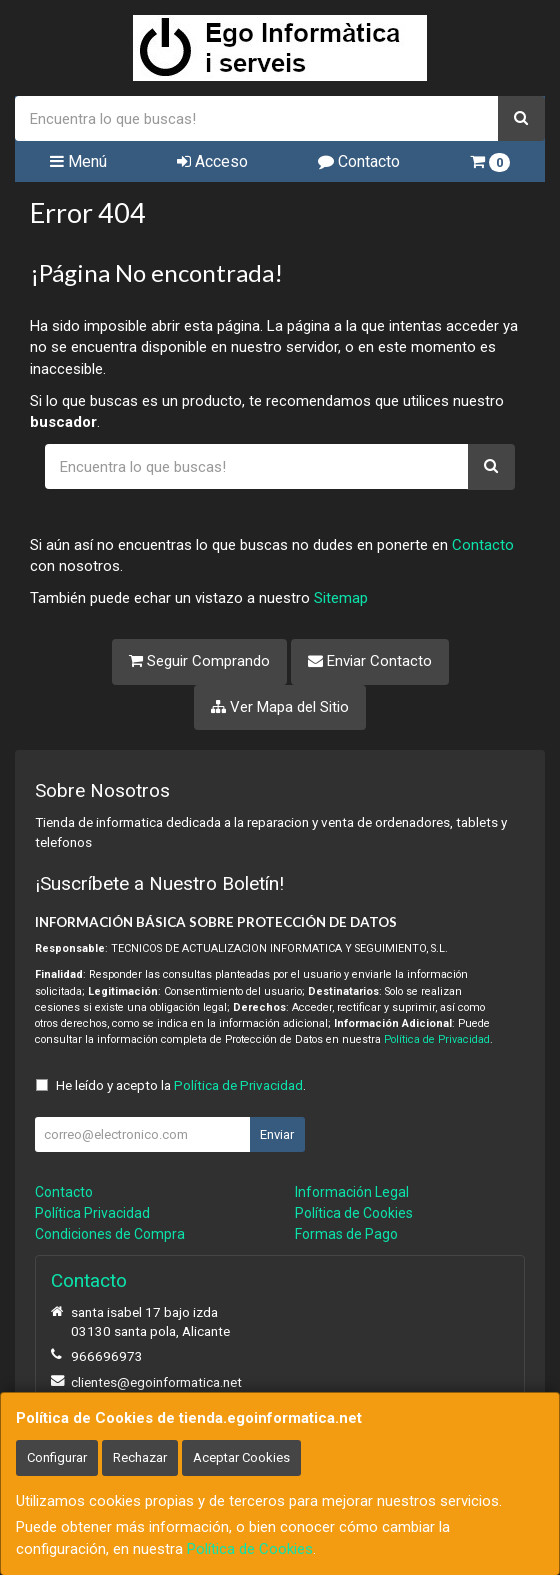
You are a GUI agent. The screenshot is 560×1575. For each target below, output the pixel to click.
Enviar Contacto (370, 661)
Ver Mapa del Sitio (280, 707)
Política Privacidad (92, 1213)
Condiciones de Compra (110, 1234)
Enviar (277, 1134)
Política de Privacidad (437, 1039)
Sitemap (341, 598)
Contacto (359, 161)
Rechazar (140, 1457)
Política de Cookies (250, 1549)
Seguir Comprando (199, 661)
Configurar (57, 1457)
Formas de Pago (346, 1234)
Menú (78, 161)
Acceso (212, 161)
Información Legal (352, 1192)
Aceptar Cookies (241, 1457)
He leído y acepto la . (181, 1085)
